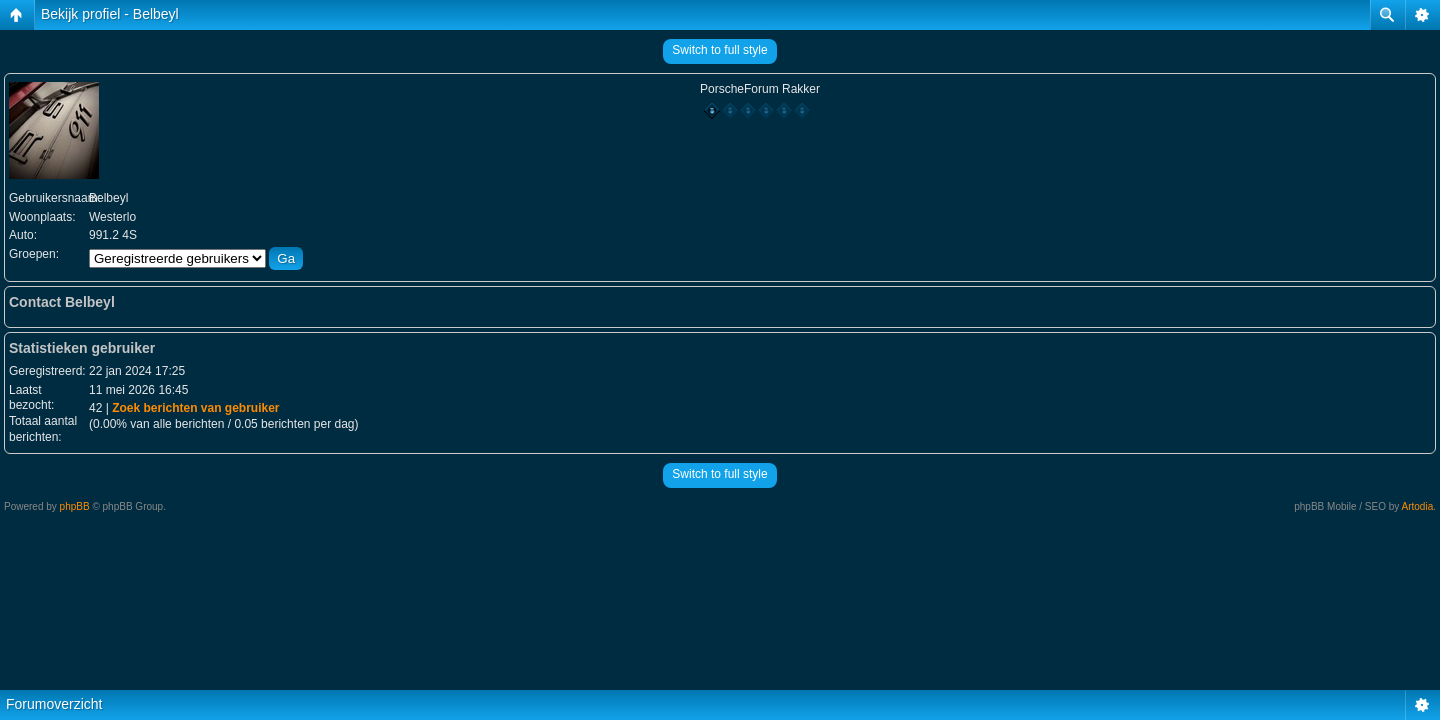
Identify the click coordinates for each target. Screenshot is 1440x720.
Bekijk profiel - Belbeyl (110, 14)
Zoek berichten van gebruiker (195, 408)
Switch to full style (719, 50)
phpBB (75, 506)
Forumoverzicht (54, 704)
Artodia (1418, 506)
